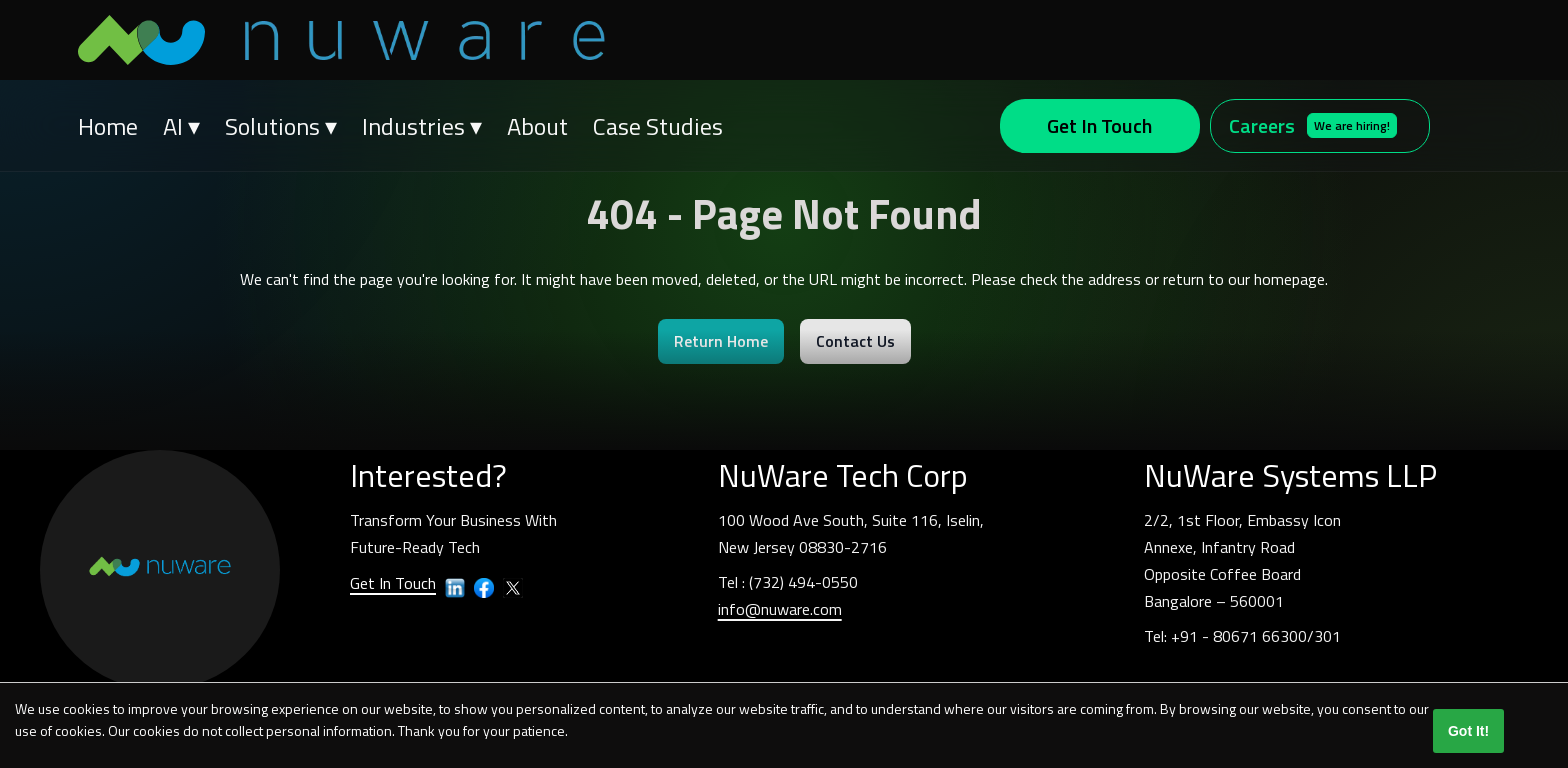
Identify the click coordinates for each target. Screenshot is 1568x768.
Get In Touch (1099, 125)
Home (108, 126)
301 (1327, 636)
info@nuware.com (780, 609)
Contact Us (855, 341)
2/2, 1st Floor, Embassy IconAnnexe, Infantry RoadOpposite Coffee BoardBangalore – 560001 (1242, 561)
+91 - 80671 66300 (1239, 636)
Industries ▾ (422, 126)
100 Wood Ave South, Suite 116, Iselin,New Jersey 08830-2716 (851, 533)
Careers (1313, 125)
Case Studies (658, 126)
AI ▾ (181, 126)
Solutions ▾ (281, 126)
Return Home (721, 341)
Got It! (1468, 731)
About (537, 126)
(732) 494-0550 (803, 582)
